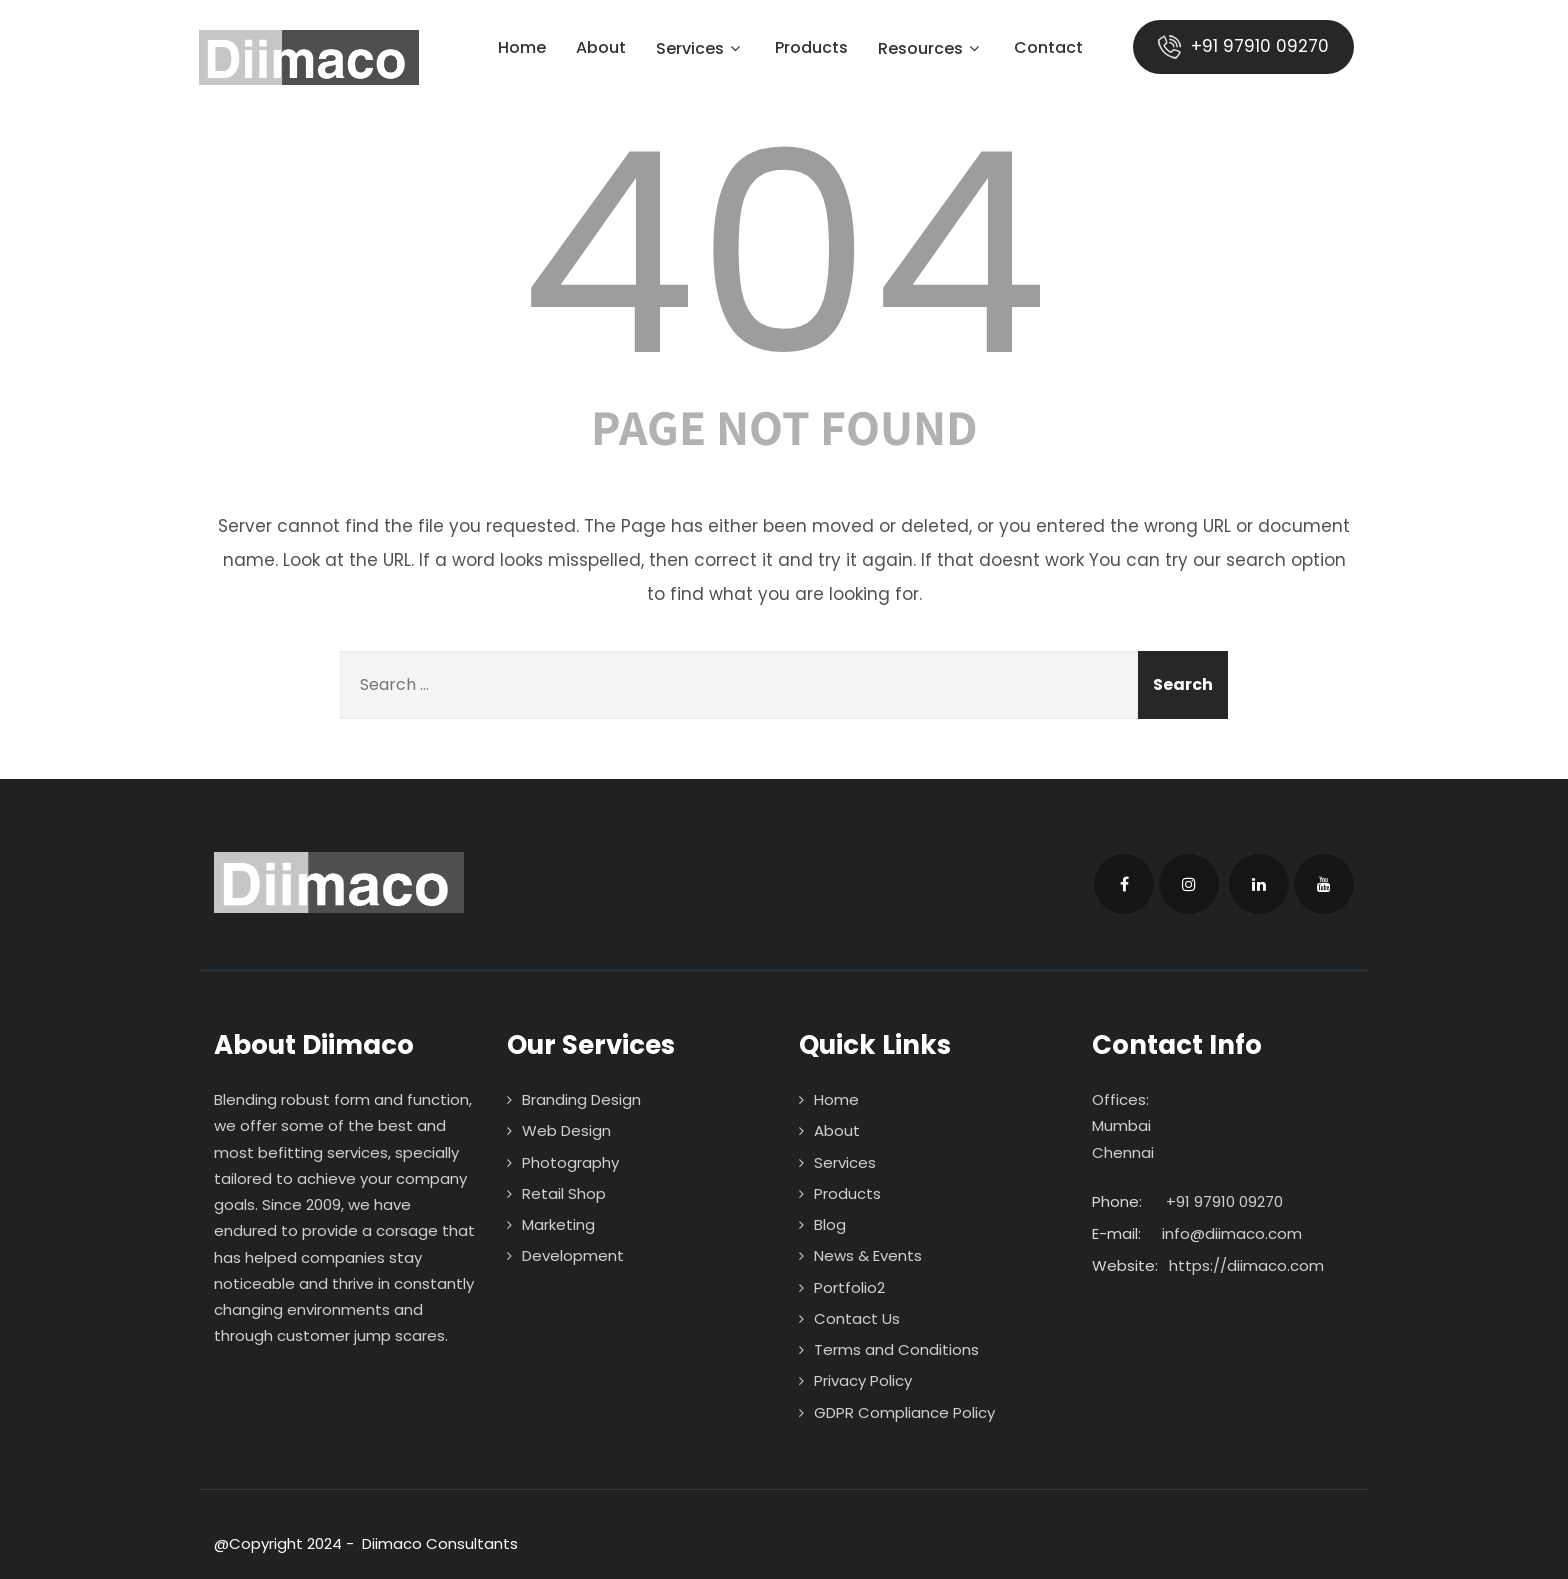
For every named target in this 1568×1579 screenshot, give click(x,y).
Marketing (558, 1224)
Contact (1048, 49)
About (601, 49)
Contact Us (857, 1318)
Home (522, 49)
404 (784, 254)
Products (811, 49)
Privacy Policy (863, 1380)
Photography (570, 1162)
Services (700, 50)
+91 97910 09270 (1243, 46)
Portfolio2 (849, 1287)
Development (573, 1255)
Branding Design (581, 1099)
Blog (830, 1224)
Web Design (566, 1130)
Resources (931, 50)
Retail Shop (564, 1193)
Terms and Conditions (896, 1349)
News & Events (868, 1255)
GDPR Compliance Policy (904, 1412)
